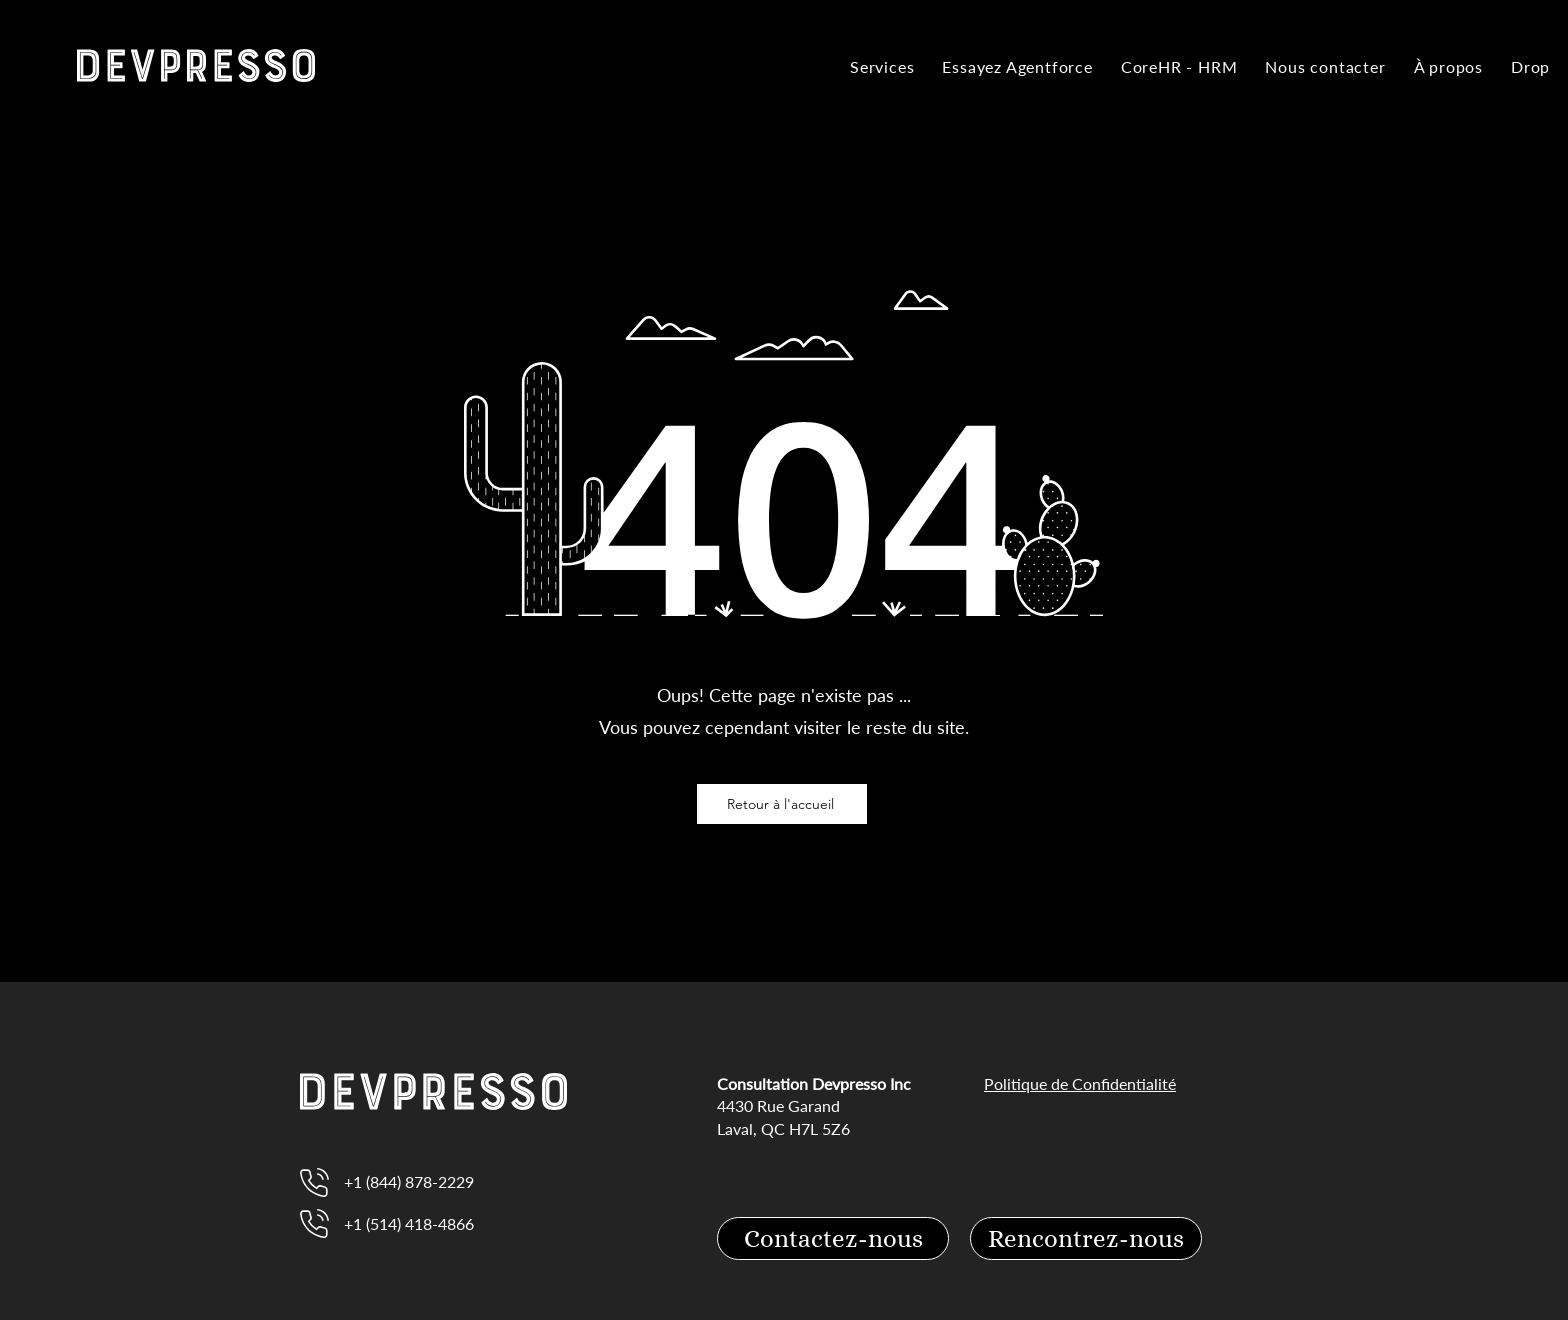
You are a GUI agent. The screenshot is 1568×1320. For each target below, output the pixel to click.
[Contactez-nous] (833, 1238)
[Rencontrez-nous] (1086, 1238)
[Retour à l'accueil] (782, 804)
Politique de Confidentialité (1080, 1083)
